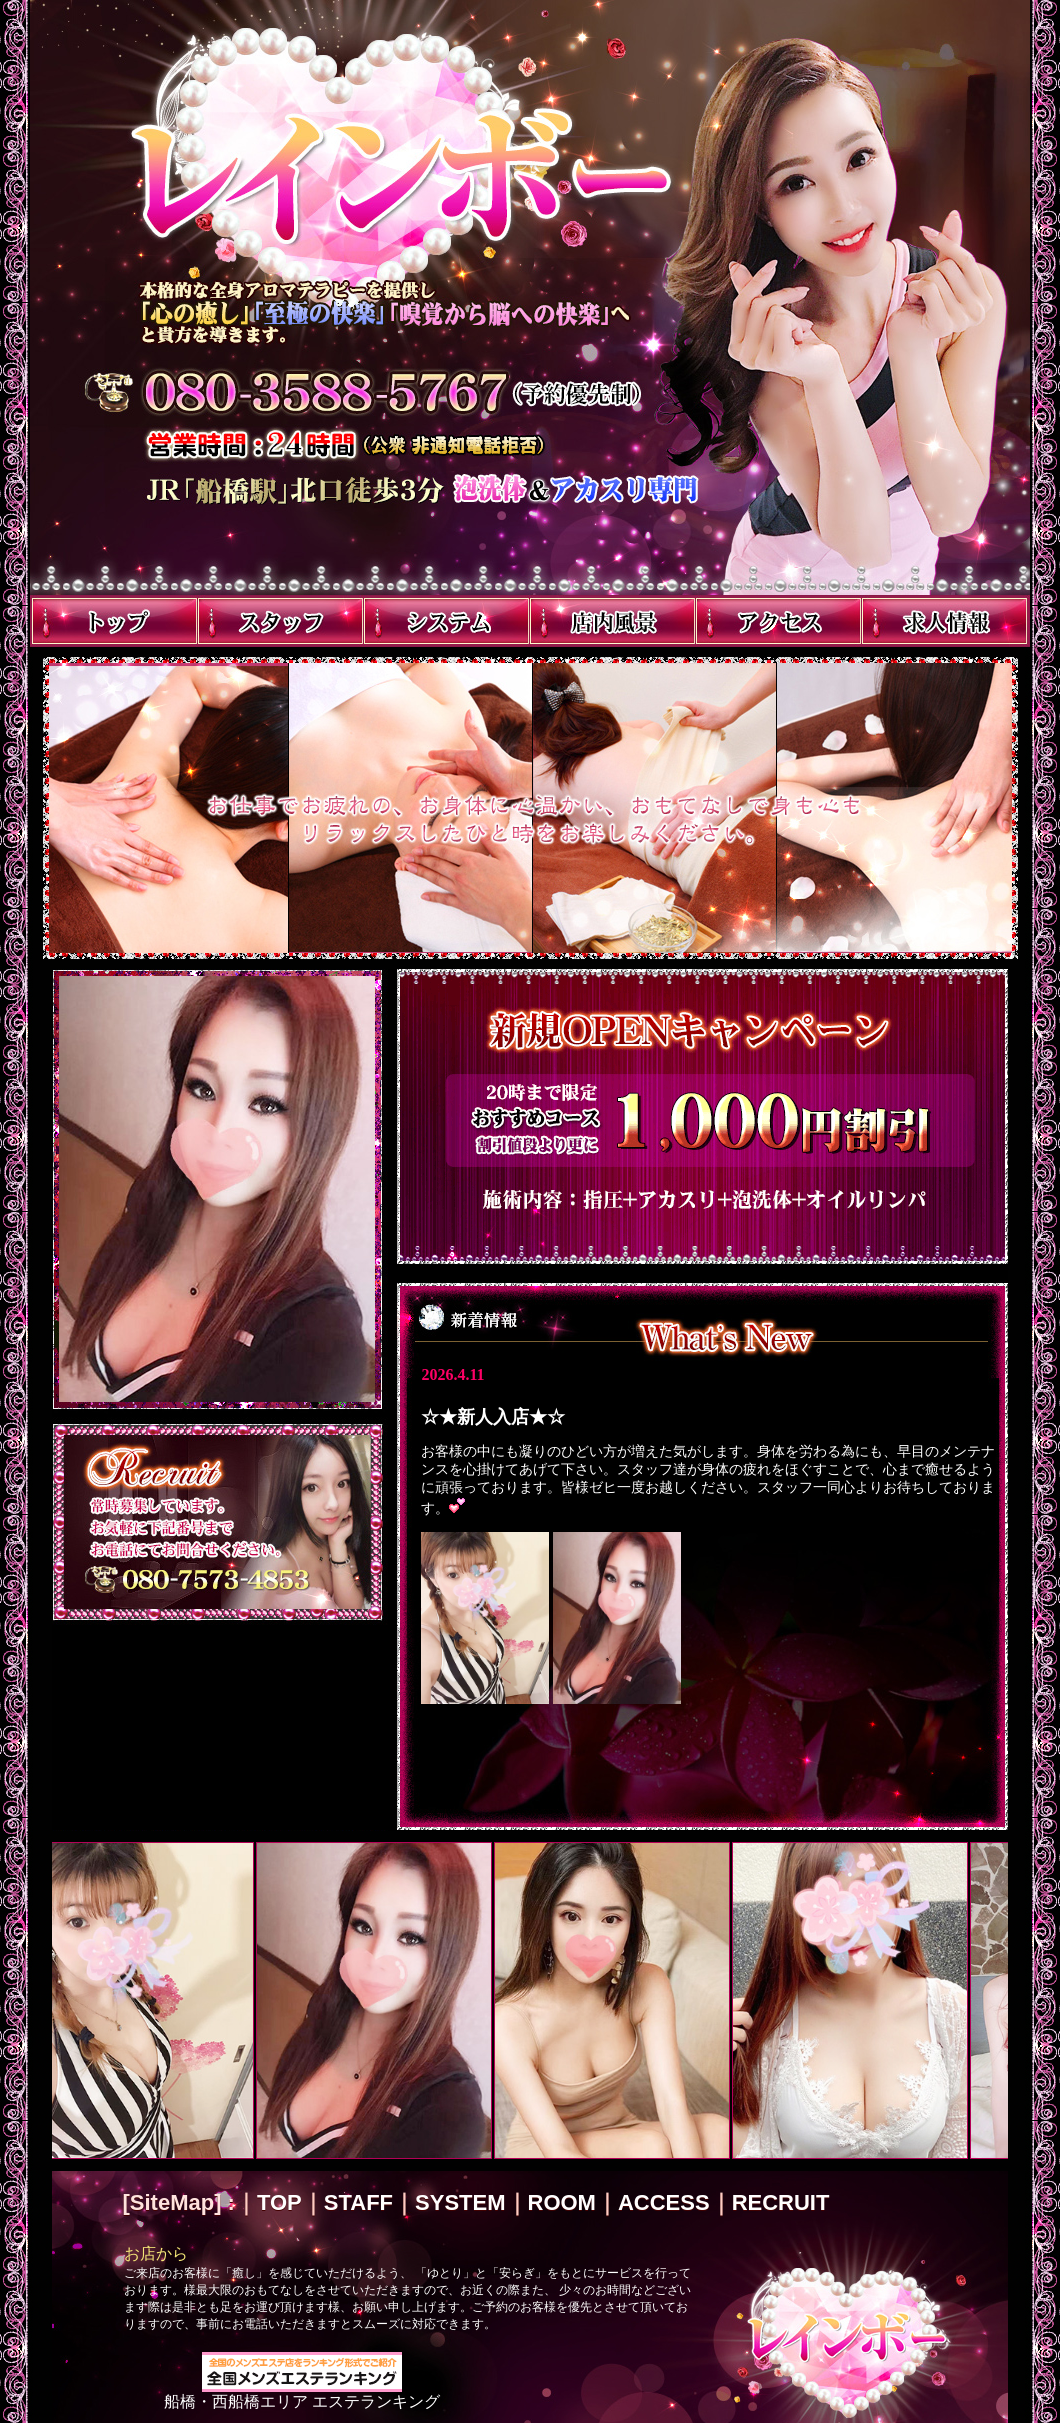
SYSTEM (460, 2202)
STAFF (358, 2202)
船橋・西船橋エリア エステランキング (302, 2394)
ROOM (562, 2202)
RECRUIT (781, 2202)
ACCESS (664, 2202)
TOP (279, 2202)
